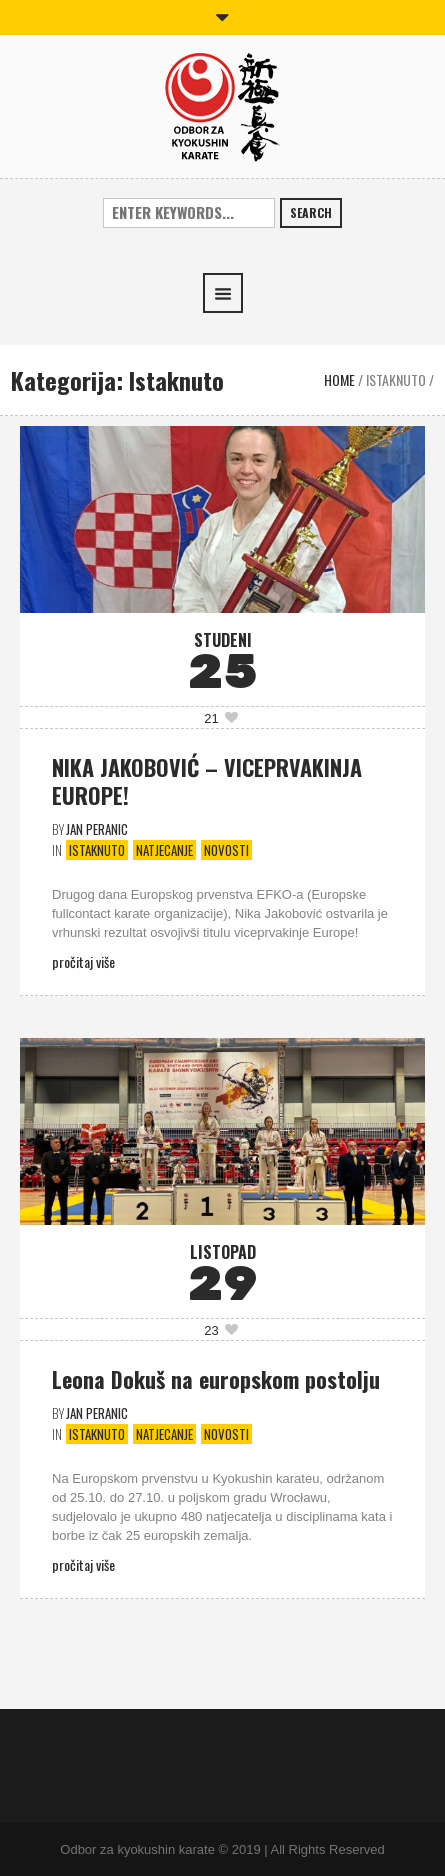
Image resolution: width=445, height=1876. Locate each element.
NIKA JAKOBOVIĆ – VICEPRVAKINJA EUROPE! (207, 781)
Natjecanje (164, 850)
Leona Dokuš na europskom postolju (216, 1379)
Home (339, 379)
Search (311, 212)
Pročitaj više (83, 961)
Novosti (226, 850)
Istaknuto (396, 379)
